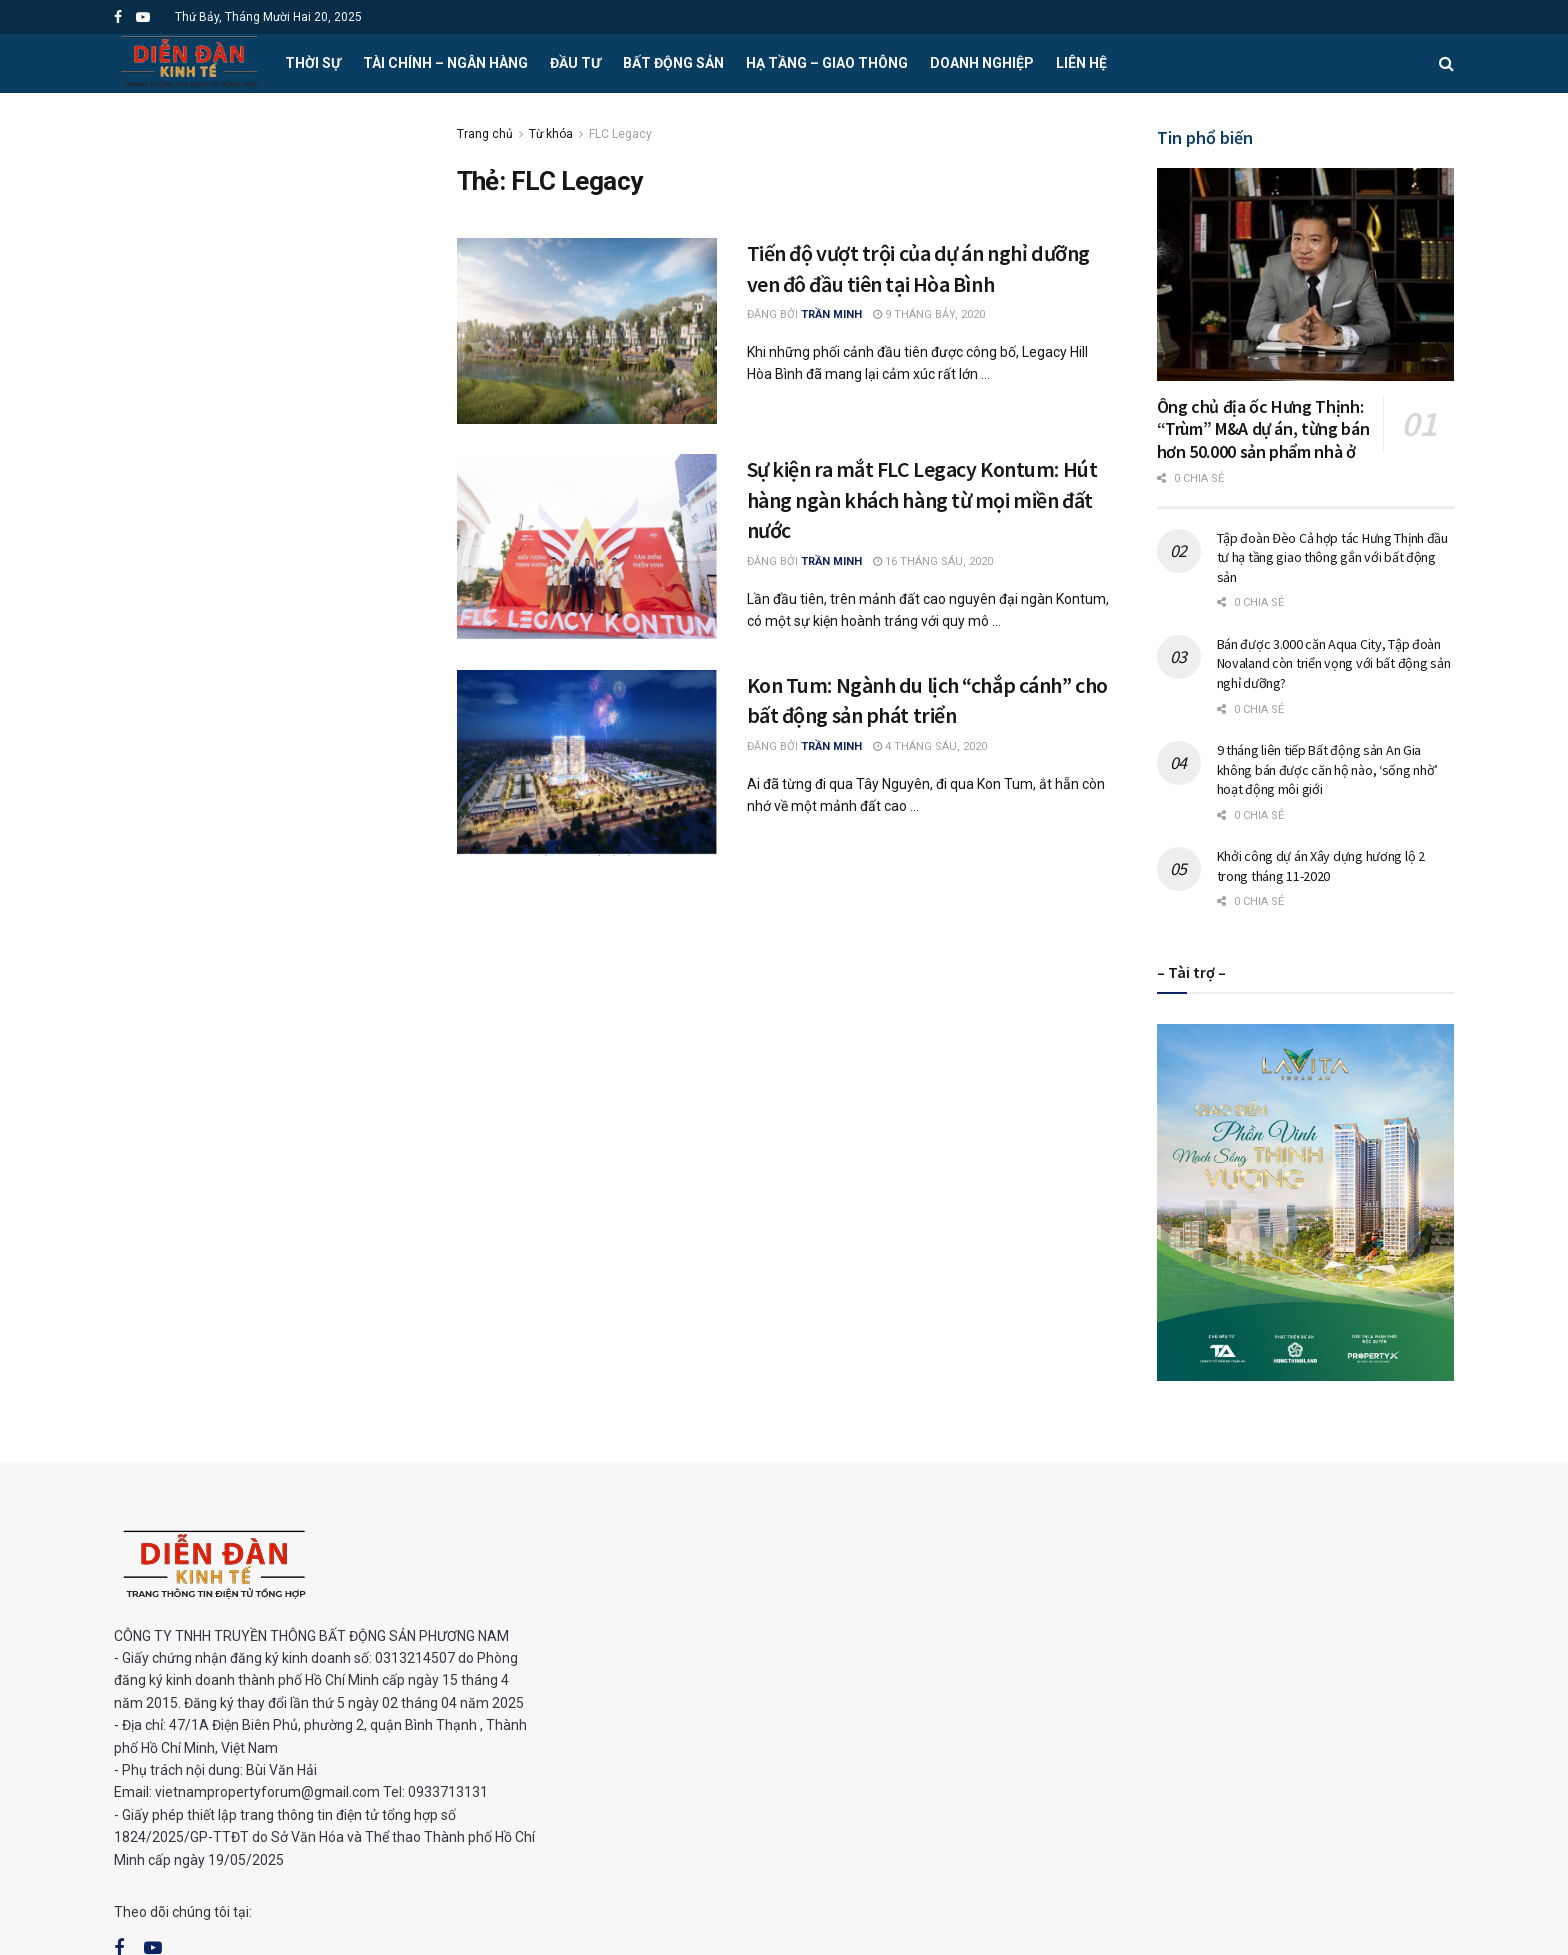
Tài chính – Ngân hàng (445, 63)
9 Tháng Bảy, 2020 (929, 314)
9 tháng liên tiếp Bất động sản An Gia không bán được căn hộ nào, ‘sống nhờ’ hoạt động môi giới (1328, 769)
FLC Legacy (620, 134)
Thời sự (313, 63)
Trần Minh (831, 314)
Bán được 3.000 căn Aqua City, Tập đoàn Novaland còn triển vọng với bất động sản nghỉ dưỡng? (1334, 663)
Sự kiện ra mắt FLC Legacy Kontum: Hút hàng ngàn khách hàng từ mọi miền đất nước (922, 500)
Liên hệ (1081, 63)
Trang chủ (485, 134)
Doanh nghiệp (982, 63)
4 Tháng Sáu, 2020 (930, 746)
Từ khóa (551, 134)
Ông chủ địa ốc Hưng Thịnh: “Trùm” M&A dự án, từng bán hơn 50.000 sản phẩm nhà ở (1263, 429)
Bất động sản (673, 63)
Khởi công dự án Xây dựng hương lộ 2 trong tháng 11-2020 (1321, 866)
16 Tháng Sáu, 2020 (933, 561)
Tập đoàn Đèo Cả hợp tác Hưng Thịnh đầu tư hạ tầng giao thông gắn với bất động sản (1332, 557)
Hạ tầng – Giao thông (827, 63)
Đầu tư (575, 63)
